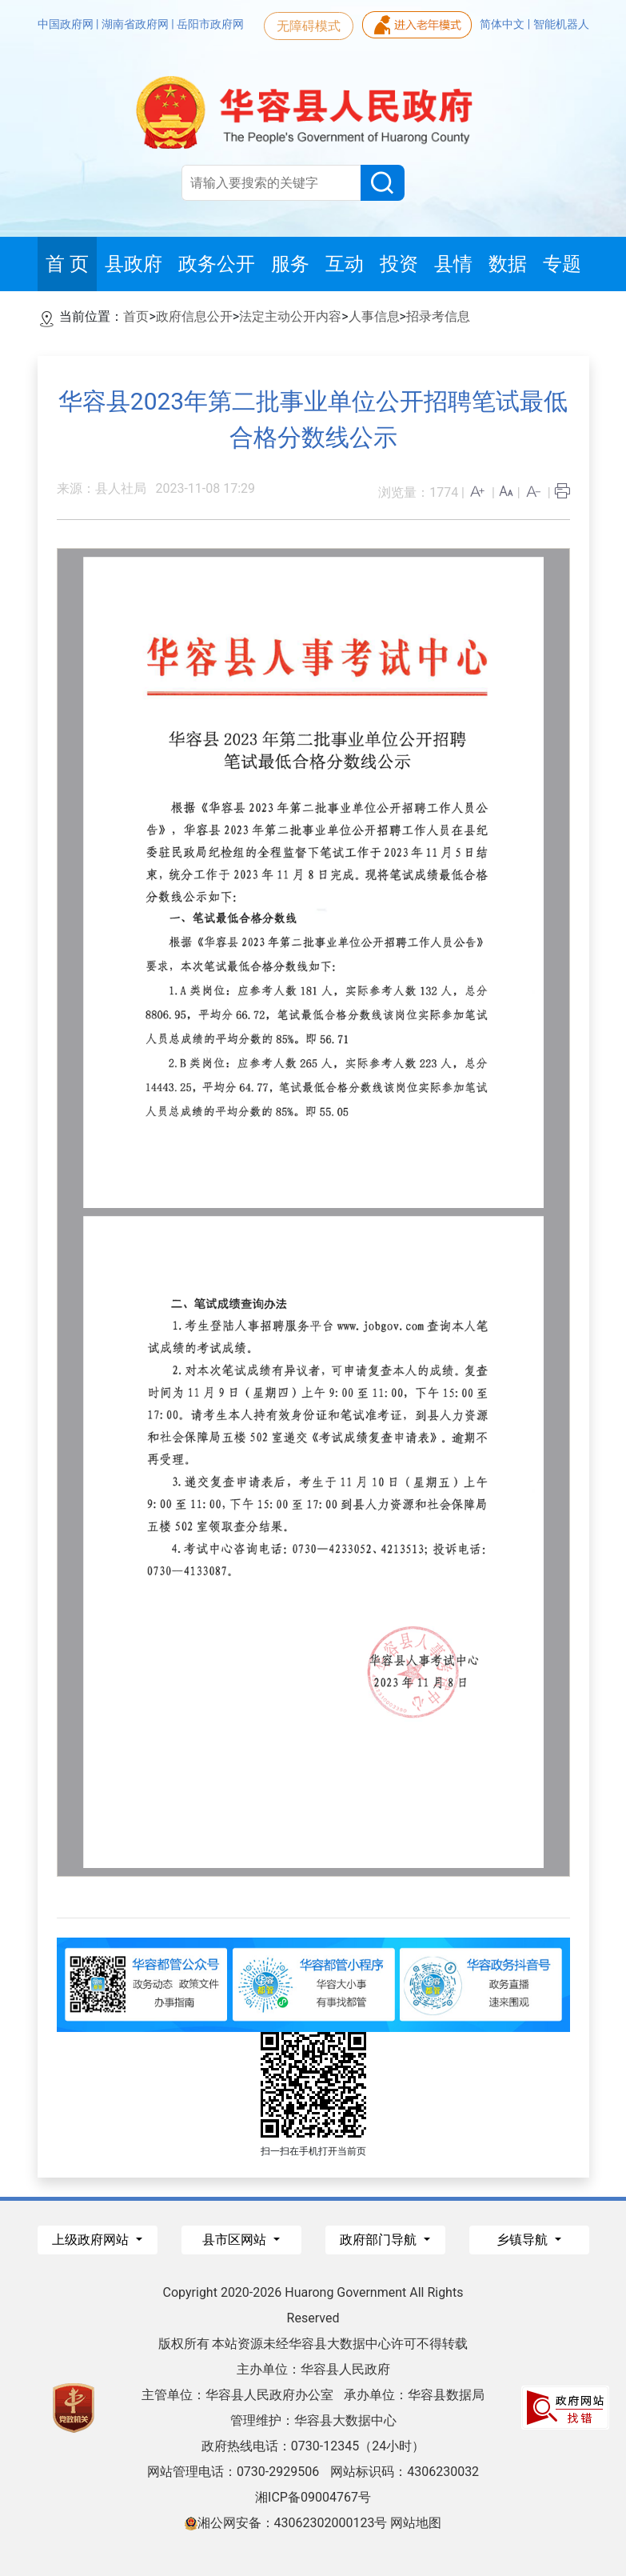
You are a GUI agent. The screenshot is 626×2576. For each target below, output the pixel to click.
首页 (136, 316)
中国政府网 (67, 24)
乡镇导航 (523, 2239)
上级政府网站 (92, 2239)
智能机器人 (561, 24)
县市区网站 (235, 2239)
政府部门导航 (380, 2239)
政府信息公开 (194, 316)
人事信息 (374, 316)
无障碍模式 (309, 26)
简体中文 (503, 24)
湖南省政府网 (136, 24)
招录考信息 (438, 316)
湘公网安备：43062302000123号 (286, 2522)
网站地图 (415, 2522)
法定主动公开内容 (290, 316)
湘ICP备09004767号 (313, 2497)
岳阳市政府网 (210, 24)
